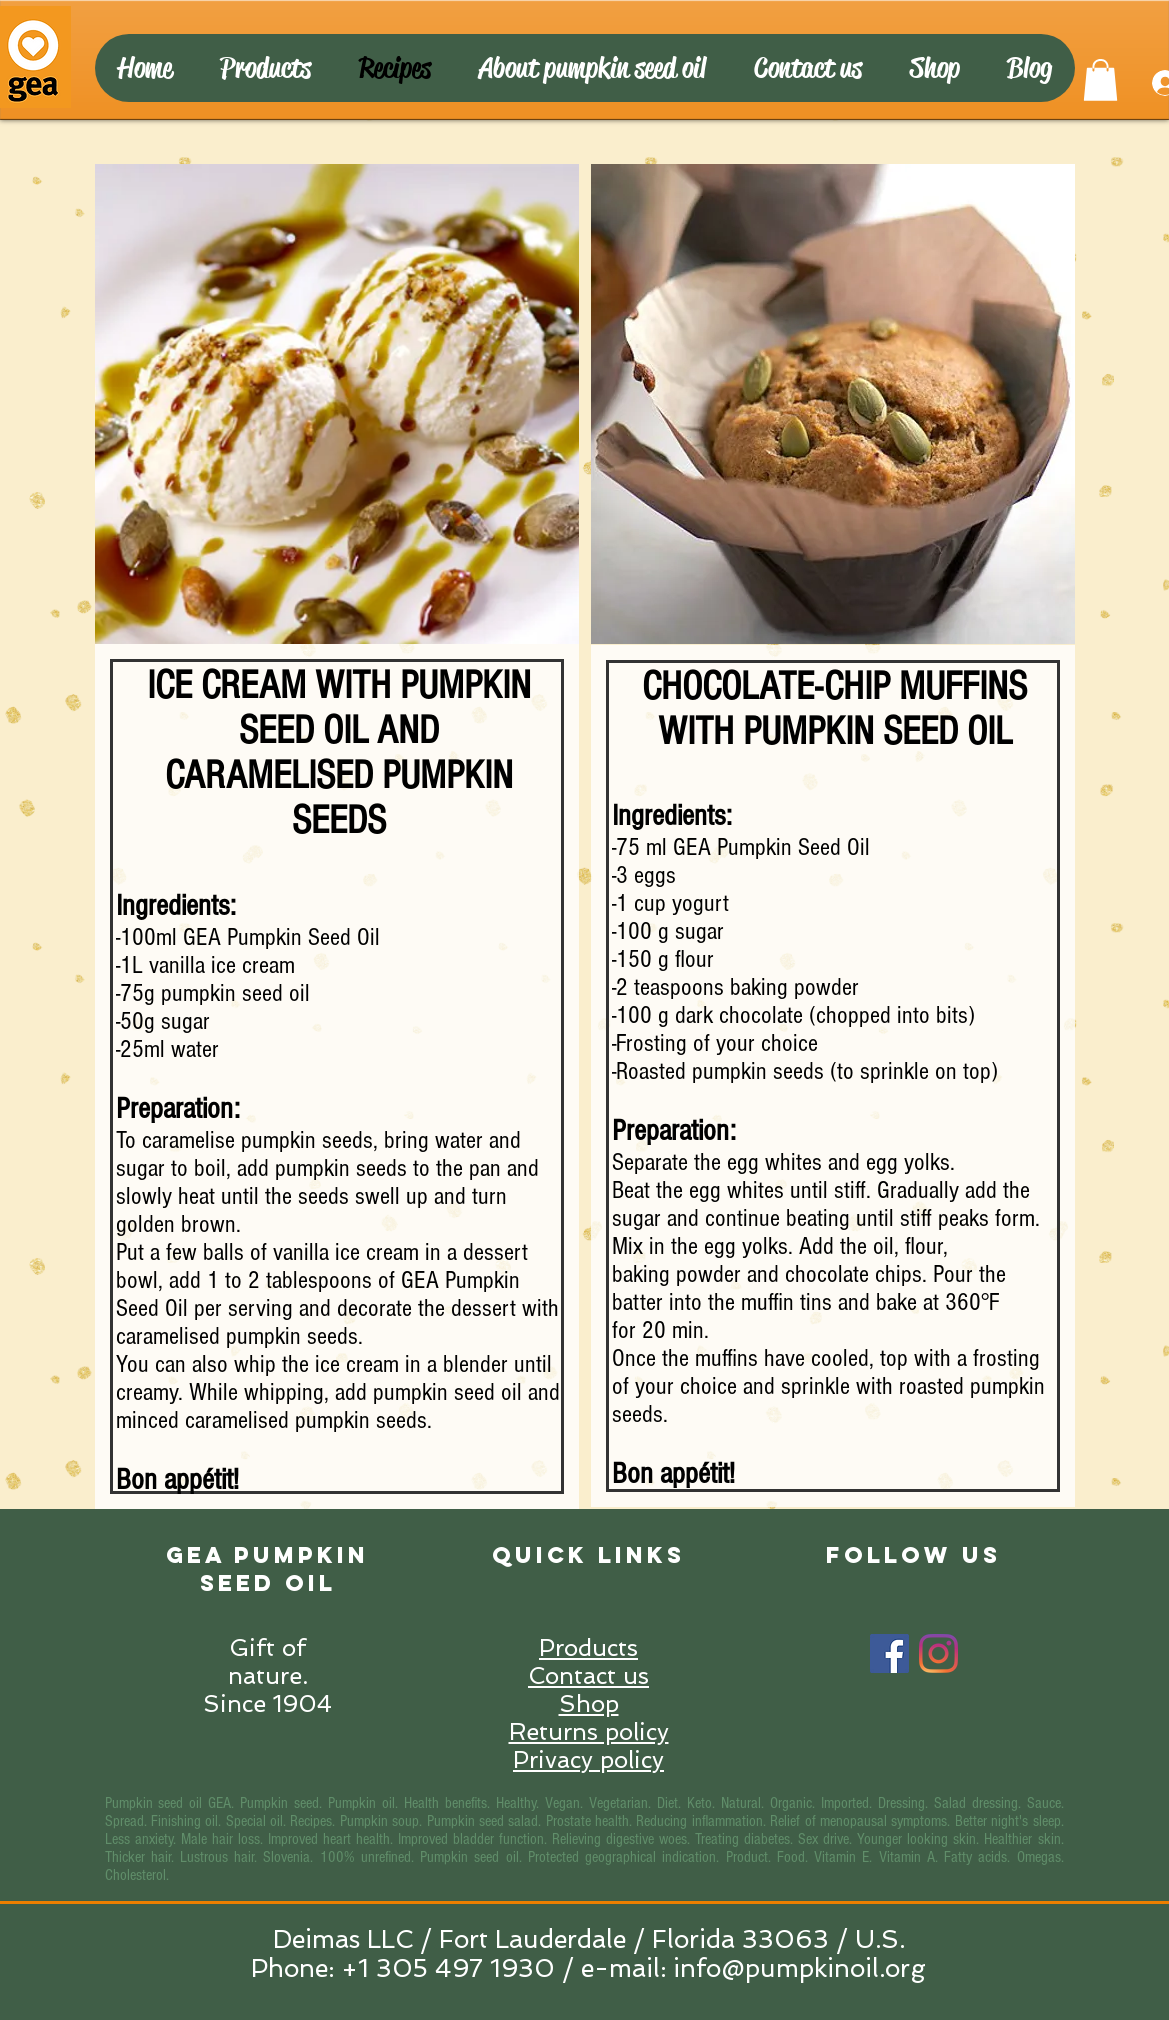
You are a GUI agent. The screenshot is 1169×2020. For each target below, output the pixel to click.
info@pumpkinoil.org (799, 1968)
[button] (1100, 80)
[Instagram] (938, 1653)
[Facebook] (889, 1653)
